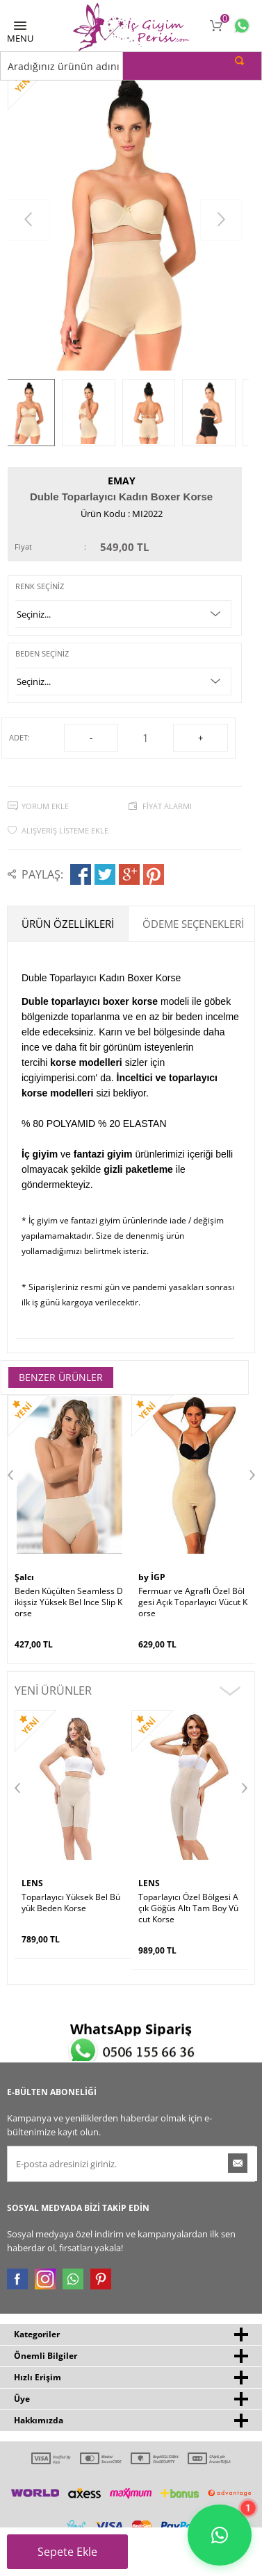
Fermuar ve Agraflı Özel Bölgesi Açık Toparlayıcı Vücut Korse (192, 1602)
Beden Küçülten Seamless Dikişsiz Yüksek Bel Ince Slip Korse (69, 1602)
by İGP (151, 1577)
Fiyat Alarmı (167, 806)
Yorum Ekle (45, 806)
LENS (32, 1883)
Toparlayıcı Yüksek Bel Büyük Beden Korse (71, 1903)
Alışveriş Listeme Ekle (65, 830)
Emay (122, 480)
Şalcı (24, 1577)
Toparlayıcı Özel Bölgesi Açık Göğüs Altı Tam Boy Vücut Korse (188, 1908)
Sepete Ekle (76, 2556)
